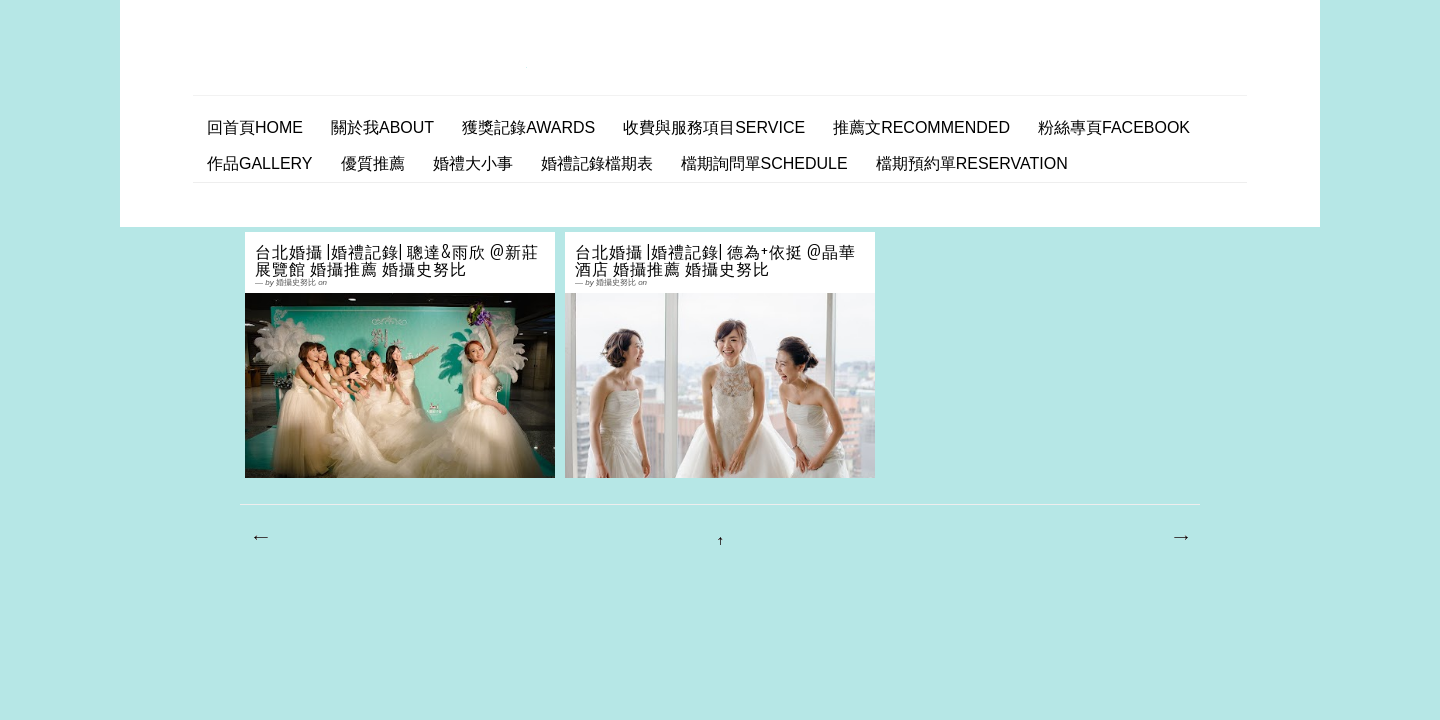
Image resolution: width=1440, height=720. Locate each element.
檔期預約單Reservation (972, 163)
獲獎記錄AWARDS (528, 127)
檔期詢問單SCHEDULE (764, 163)
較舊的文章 (1180, 538)
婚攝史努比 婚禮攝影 (367, 63)
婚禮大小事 (473, 163)
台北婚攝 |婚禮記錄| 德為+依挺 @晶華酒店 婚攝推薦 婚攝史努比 (715, 260)
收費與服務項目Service (714, 127)
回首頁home (255, 127)
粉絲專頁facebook (1114, 127)
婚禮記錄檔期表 (597, 163)
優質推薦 (373, 163)
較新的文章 (260, 538)
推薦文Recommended (921, 127)
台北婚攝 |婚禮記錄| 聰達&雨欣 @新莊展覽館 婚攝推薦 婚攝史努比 (397, 260)
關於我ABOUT (382, 127)
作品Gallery (260, 163)
